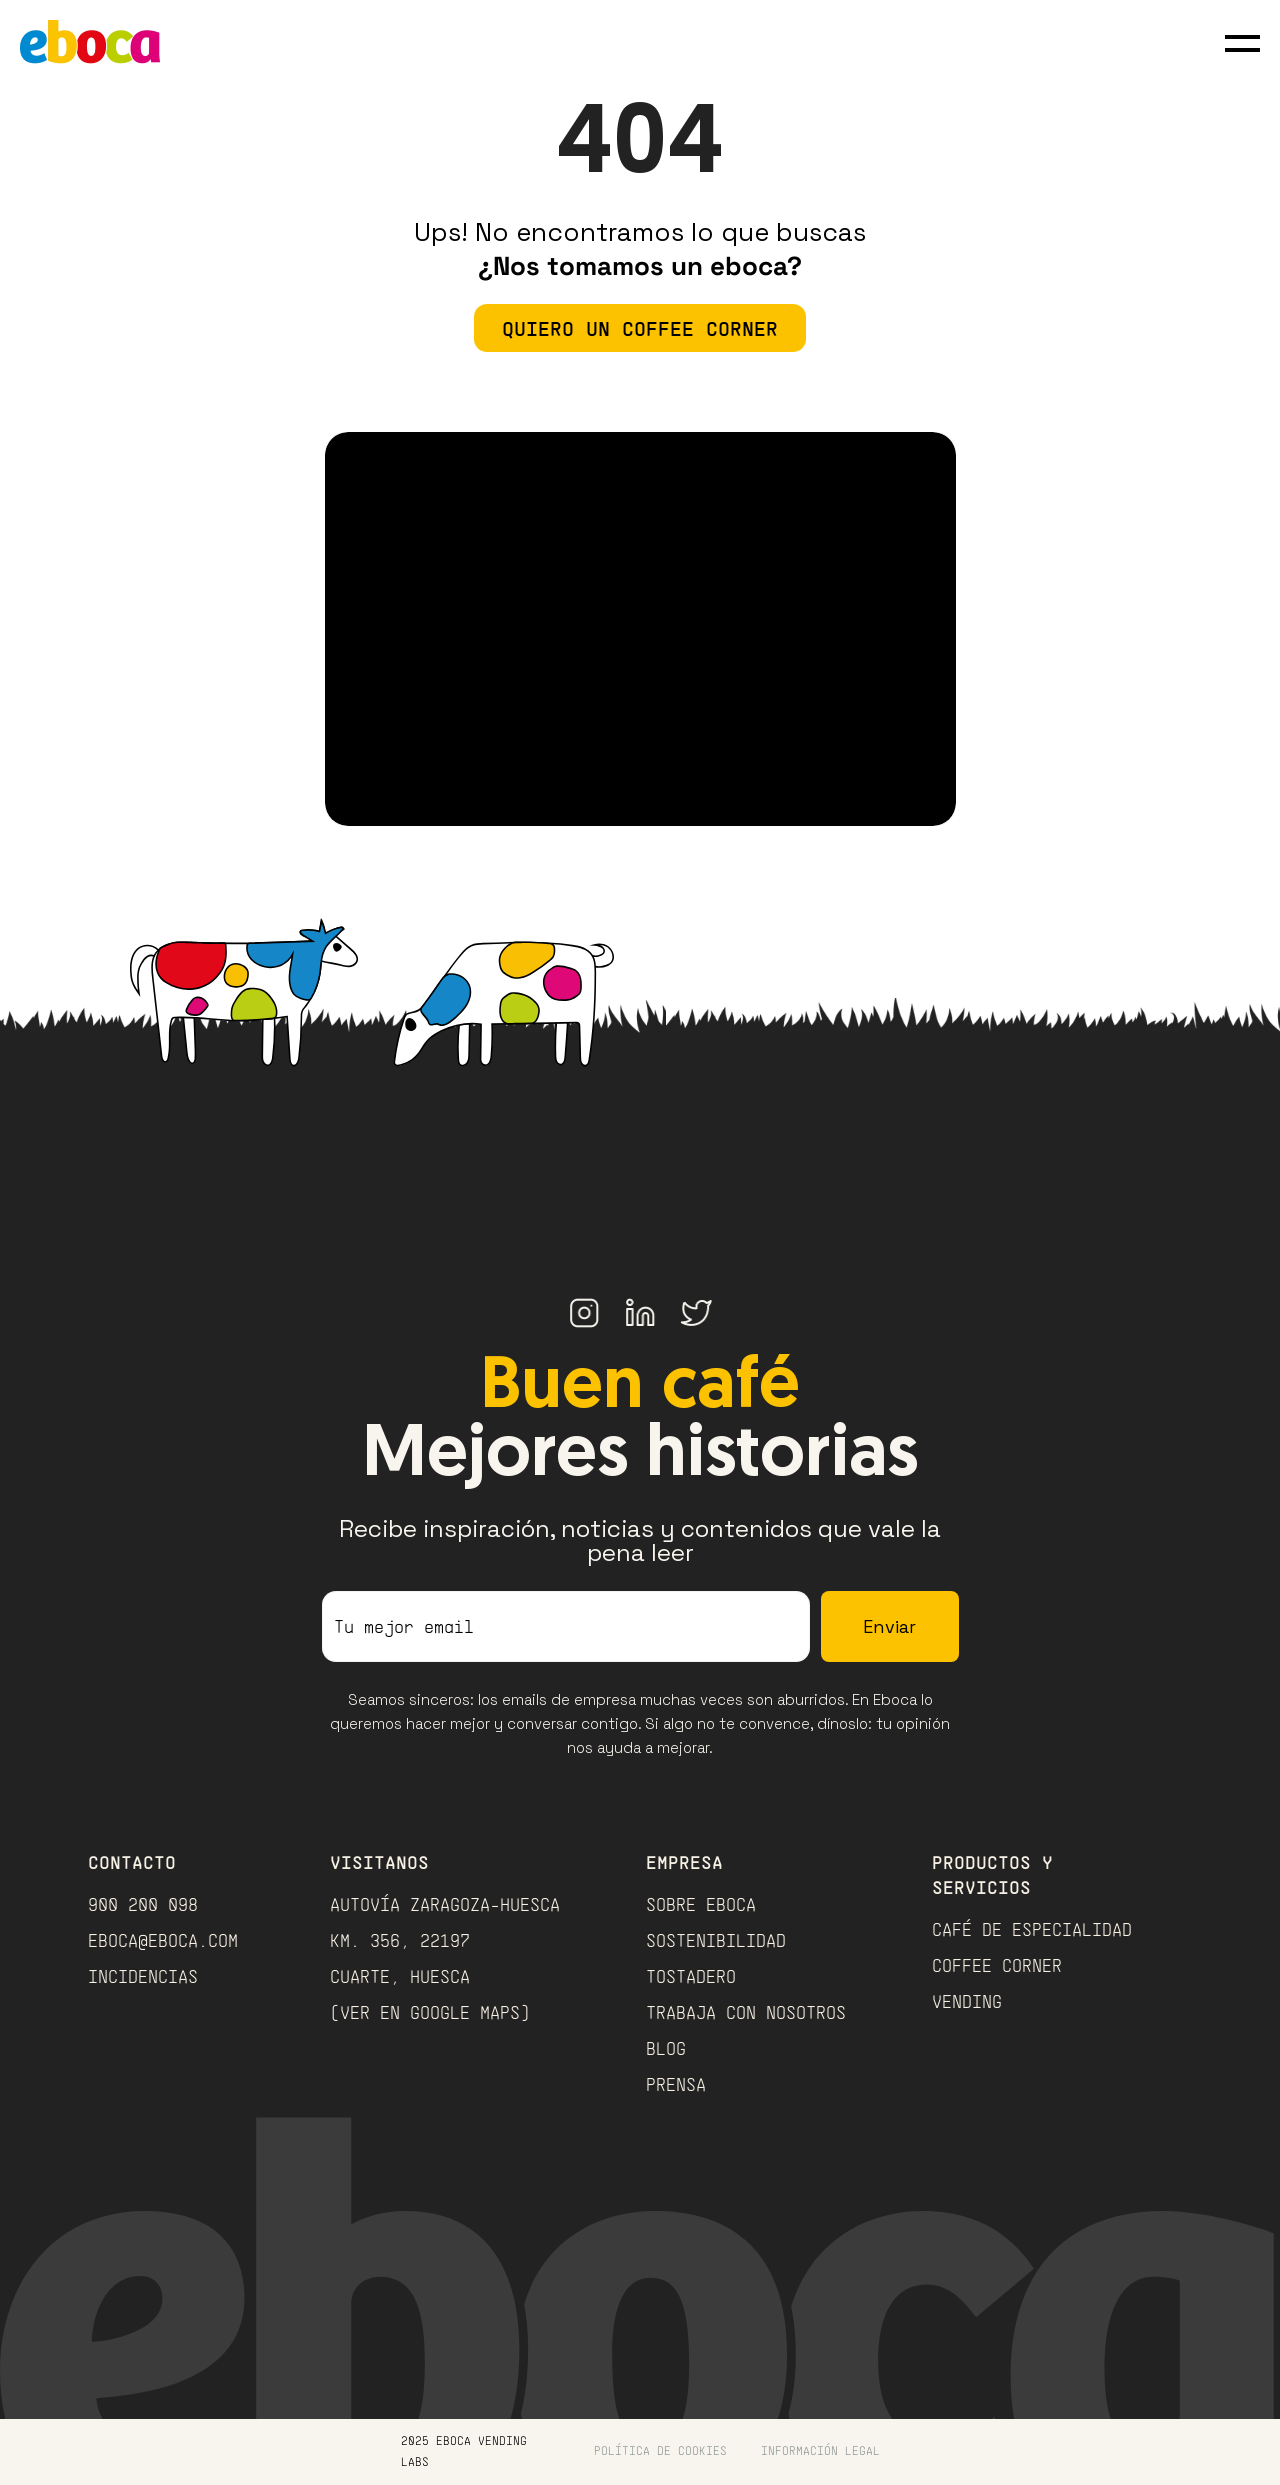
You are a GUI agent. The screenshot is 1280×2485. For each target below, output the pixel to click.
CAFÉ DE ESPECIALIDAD (1032, 1929)
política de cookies (660, 2450)
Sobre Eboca (701, 1904)
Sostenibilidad (716, 1940)
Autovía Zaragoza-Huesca (445, 1904)
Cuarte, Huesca (400, 1976)
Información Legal (820, 2450)
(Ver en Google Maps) (430, 2012)
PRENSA (676, 2084)
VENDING (967, 2001)
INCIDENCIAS (143, 1976)
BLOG (666, 2048)
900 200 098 (143, 1904)
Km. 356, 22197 (400, 1940)
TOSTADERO (691, 1976)
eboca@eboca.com (163, 1940)
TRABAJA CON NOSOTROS (746, 2012)
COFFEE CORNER (997, 1965)
